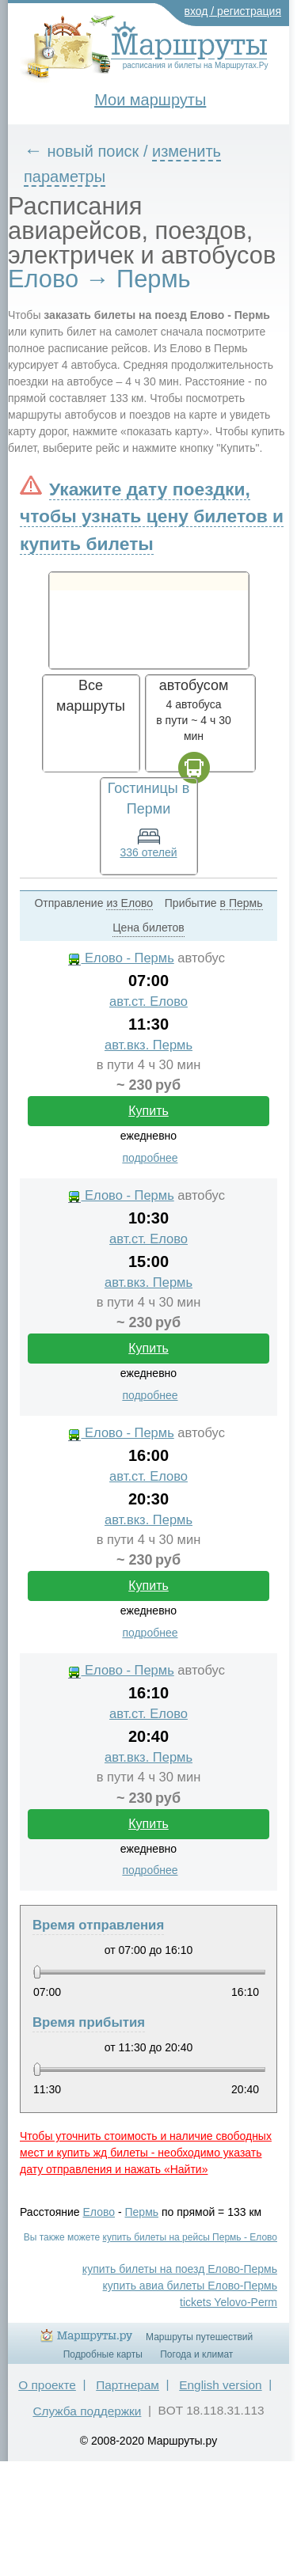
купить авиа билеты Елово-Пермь (190, 2285)
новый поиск (93, 151)
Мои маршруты (150, 99)
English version (220, 2385)
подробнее (149, 1157)
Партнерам (127, 2385)
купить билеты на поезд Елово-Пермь (179, 2269)
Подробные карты (103, 2354)
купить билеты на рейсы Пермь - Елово (190, 2237)
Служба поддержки (86, 2411)
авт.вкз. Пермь (148, 1045)
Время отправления (98, 1925)
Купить (148, 1110)
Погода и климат (196, 2354)
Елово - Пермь (120, 958)
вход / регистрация (233, 11)
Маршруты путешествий (199, 2337)
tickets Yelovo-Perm (228, 2302)
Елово (99, 2212)
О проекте (47, 2385)
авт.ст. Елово (148, 1001)
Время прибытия (88, 2022)
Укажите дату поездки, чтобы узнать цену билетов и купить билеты (152, 516)
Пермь (142, 2212)
